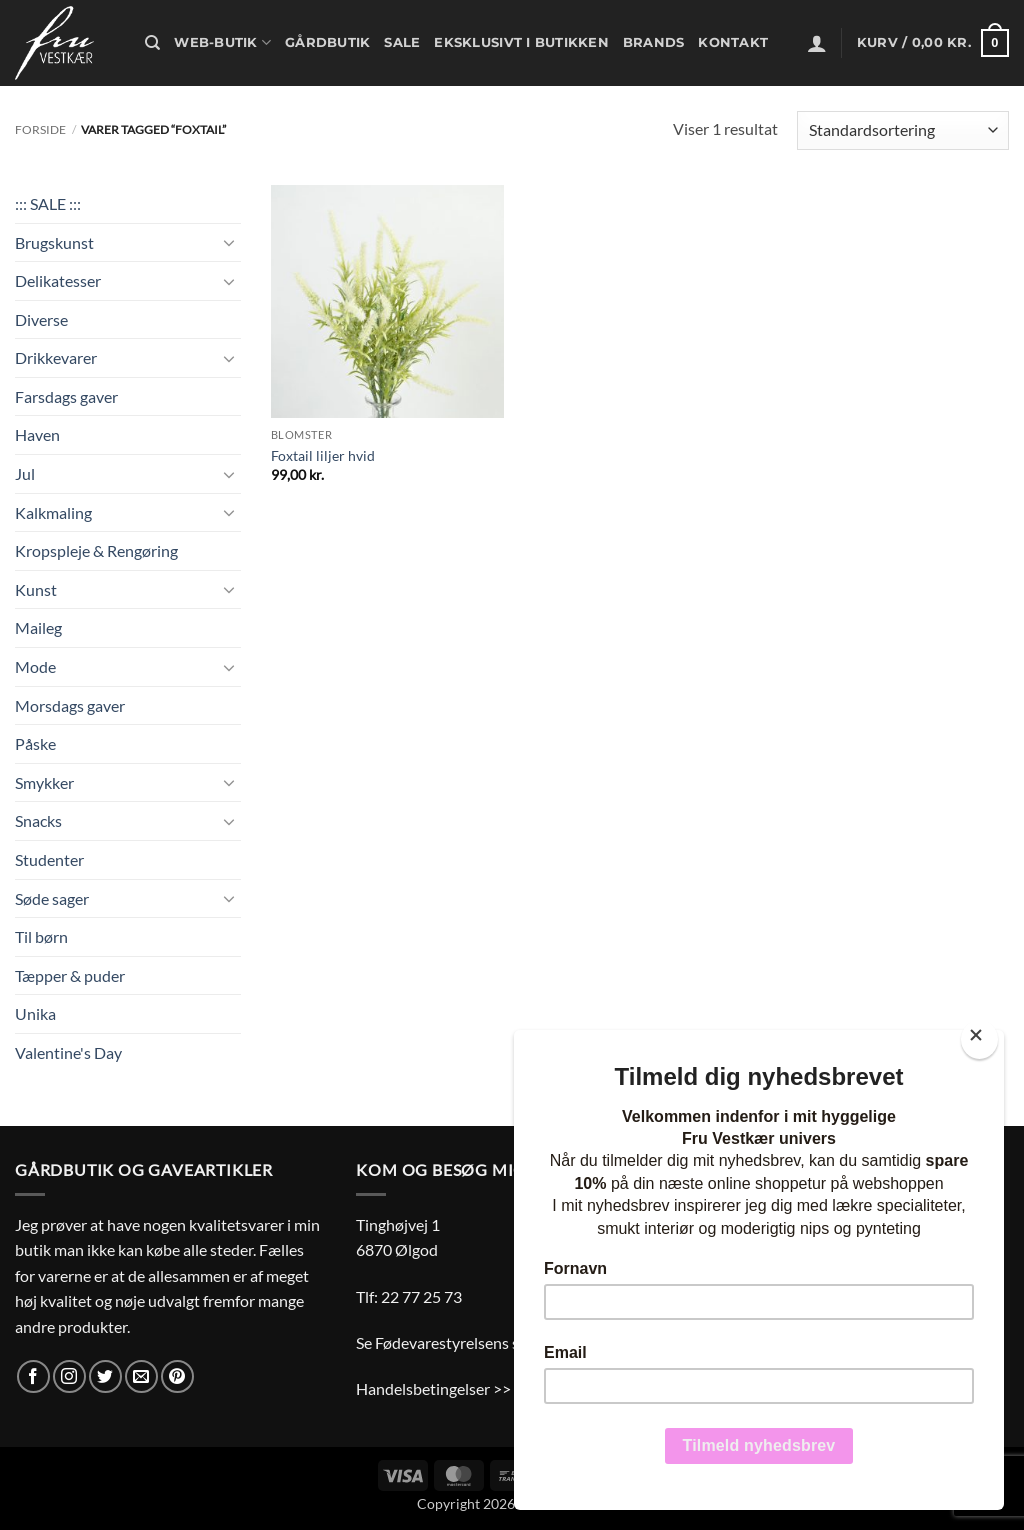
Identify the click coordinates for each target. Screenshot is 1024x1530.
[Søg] (152, 43)
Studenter (49, 859)
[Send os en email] (141, 1376)
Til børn (41, 936)
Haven (37, 434)
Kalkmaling (53, 512)
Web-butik (222, 42)
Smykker (44, 782)
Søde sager (52, 898)
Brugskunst (54, 242)
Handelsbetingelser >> (433, 1388)
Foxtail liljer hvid (323, 455)
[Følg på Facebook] (33, 1376)
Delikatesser (58, 280)
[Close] (979, 1039)
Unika (35, 1013)
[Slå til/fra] (229, 242)
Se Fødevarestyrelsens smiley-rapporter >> (503, 1342)
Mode (35, 666)
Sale (402, 42)
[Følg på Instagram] (69, 1376)
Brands (654, 42)
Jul (25, 473)
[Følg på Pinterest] (177, 1376)
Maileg (38, 627)
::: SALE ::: (48, 203)
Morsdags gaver (70, 705)
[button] (817, 43)
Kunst (36, 589)
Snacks (38, 820)
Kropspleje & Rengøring (96, 550)
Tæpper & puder (70, 975)
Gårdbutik (327, 42)
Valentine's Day (68, 1052)
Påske (35, 743)
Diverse (41, 319)
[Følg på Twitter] (105, 1376)
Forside (40, 129)
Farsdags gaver (66, 396)
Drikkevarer (56, 357)
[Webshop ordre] (903, 130)
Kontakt (733, 42)
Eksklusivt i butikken (521, 42)
